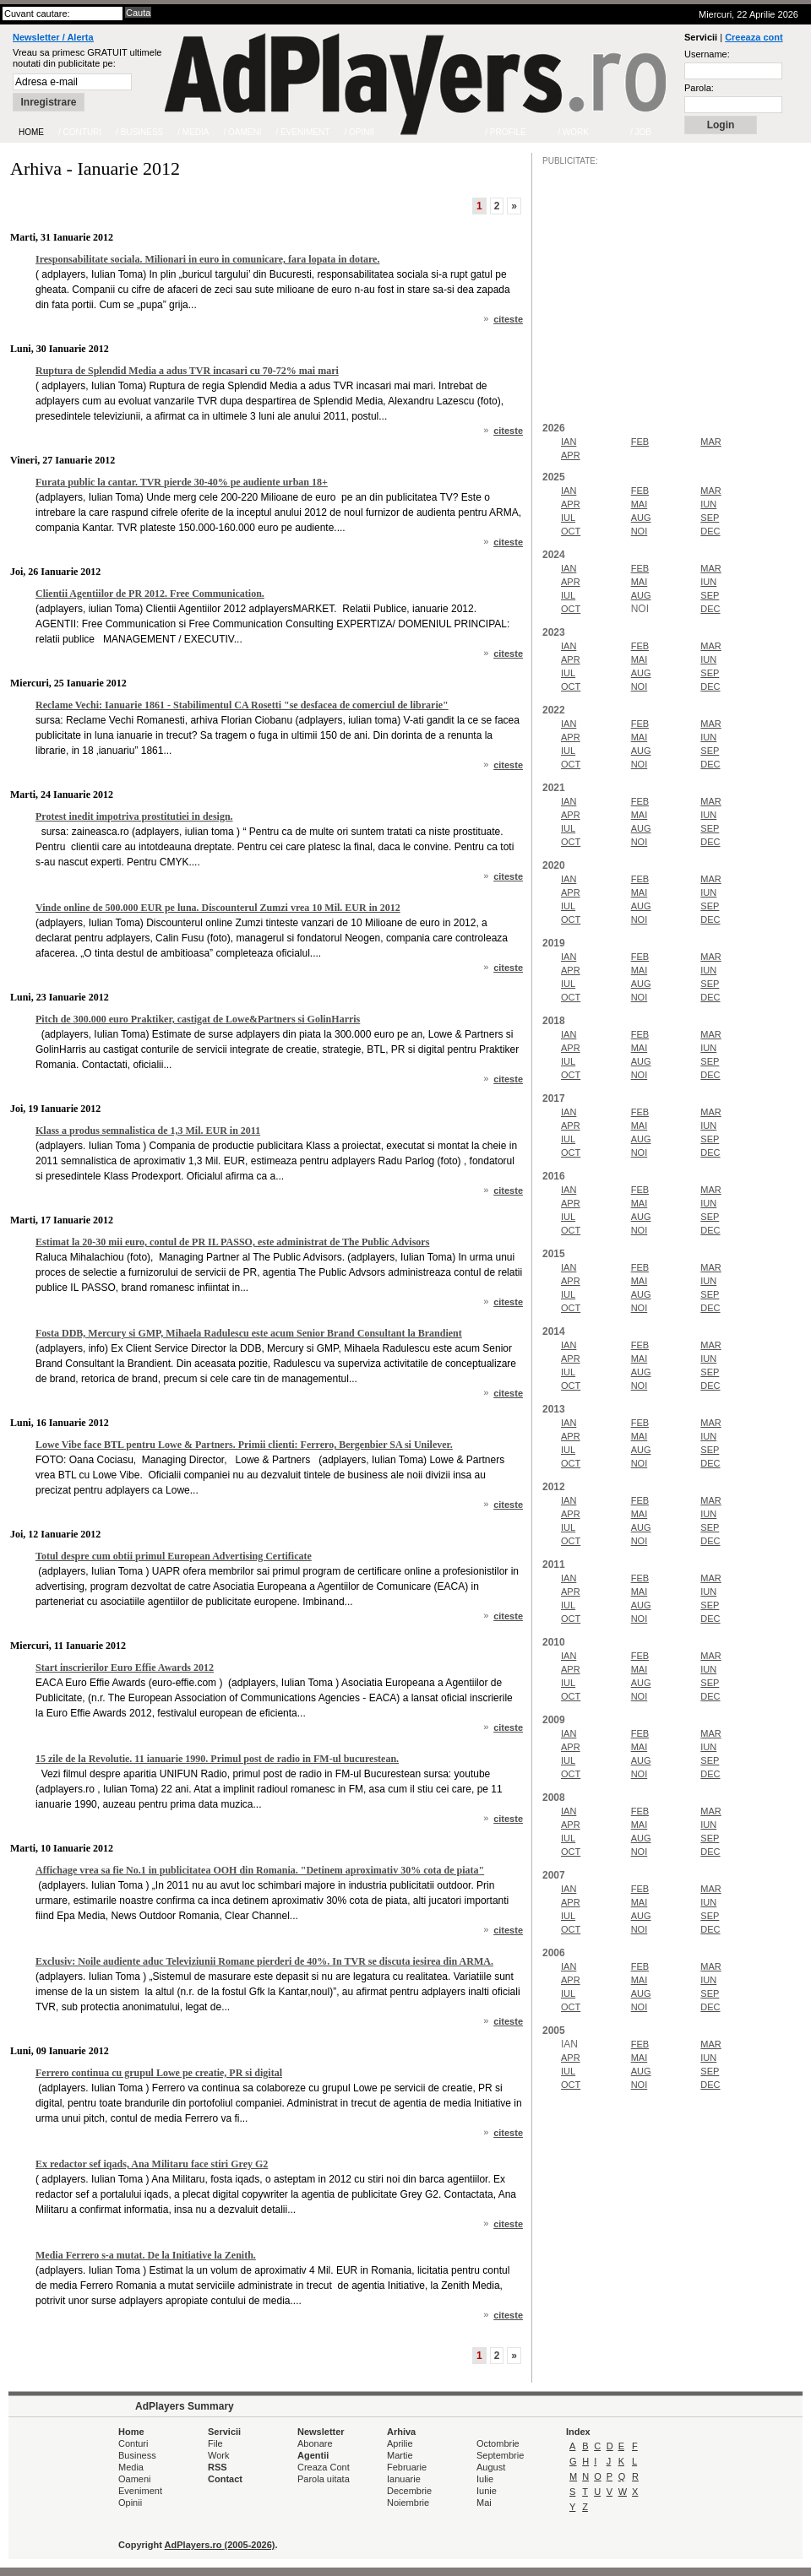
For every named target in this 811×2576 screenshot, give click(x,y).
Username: (707, 54)
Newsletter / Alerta (53, 37)
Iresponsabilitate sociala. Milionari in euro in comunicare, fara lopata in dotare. (207, 259)
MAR (710, 442)
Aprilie (400, 2443)
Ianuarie (404, 2479)
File (215, 2443)
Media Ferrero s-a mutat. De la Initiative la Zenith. (145, 2255)
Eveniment (140, 2491)
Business (137, 2455)
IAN (568, 442)
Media (131, 2467)
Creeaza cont (753, 37)
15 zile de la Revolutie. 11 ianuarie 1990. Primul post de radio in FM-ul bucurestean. (217, 1759)
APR (570, 455)
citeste (508, 319)
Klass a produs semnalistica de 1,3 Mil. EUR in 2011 (147, 1130)
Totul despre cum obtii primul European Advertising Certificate (173, 1556)
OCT (570, 531)
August (490, 2467)
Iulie (484, 2479)
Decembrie (409, 2491)
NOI (639, 531)
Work (218, 2455)
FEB (640, 442)
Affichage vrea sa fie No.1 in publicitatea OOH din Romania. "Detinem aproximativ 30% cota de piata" (259, 1870)
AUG (641, 517)
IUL (568, 517)
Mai (484, 2502)
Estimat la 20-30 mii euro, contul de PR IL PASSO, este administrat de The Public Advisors (232, 1242)
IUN (708, 504)
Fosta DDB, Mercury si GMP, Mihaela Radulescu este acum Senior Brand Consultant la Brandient (248, 1333)
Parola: (699, 88)
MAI (639, 504)
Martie (400, 2455)
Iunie (486, 2491)
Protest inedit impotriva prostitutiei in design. (134, 816)
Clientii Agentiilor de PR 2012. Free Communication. (149, 593)
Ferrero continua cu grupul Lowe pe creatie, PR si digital (158, 2073)
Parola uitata (323, 2479)
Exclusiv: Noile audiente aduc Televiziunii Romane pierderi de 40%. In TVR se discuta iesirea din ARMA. (264, 1961)
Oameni (134, 2479)
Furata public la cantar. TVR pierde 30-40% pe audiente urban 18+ (181, 482)
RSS (217, 2467)
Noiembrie (408, 2502)
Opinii (130, 2502)
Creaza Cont (323, 2467)
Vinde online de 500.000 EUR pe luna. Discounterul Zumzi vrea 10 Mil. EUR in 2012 (217, 908)
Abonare (315, 2443)
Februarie (407, 2467)
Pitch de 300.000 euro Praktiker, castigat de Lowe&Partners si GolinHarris (197, 1019)
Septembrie (500, 2455)
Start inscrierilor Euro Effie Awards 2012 (124, 1667)
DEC (710, 531)
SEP (709, 517)
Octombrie (498, 2443)
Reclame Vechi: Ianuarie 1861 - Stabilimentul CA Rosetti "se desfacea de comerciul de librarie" (242, 705)
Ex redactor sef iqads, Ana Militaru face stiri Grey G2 (151, 2164)
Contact (225, 2479)
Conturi (133, 2443)
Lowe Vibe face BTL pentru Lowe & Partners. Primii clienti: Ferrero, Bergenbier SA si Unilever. (244, 1445)
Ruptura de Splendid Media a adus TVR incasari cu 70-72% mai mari (187, 371)
